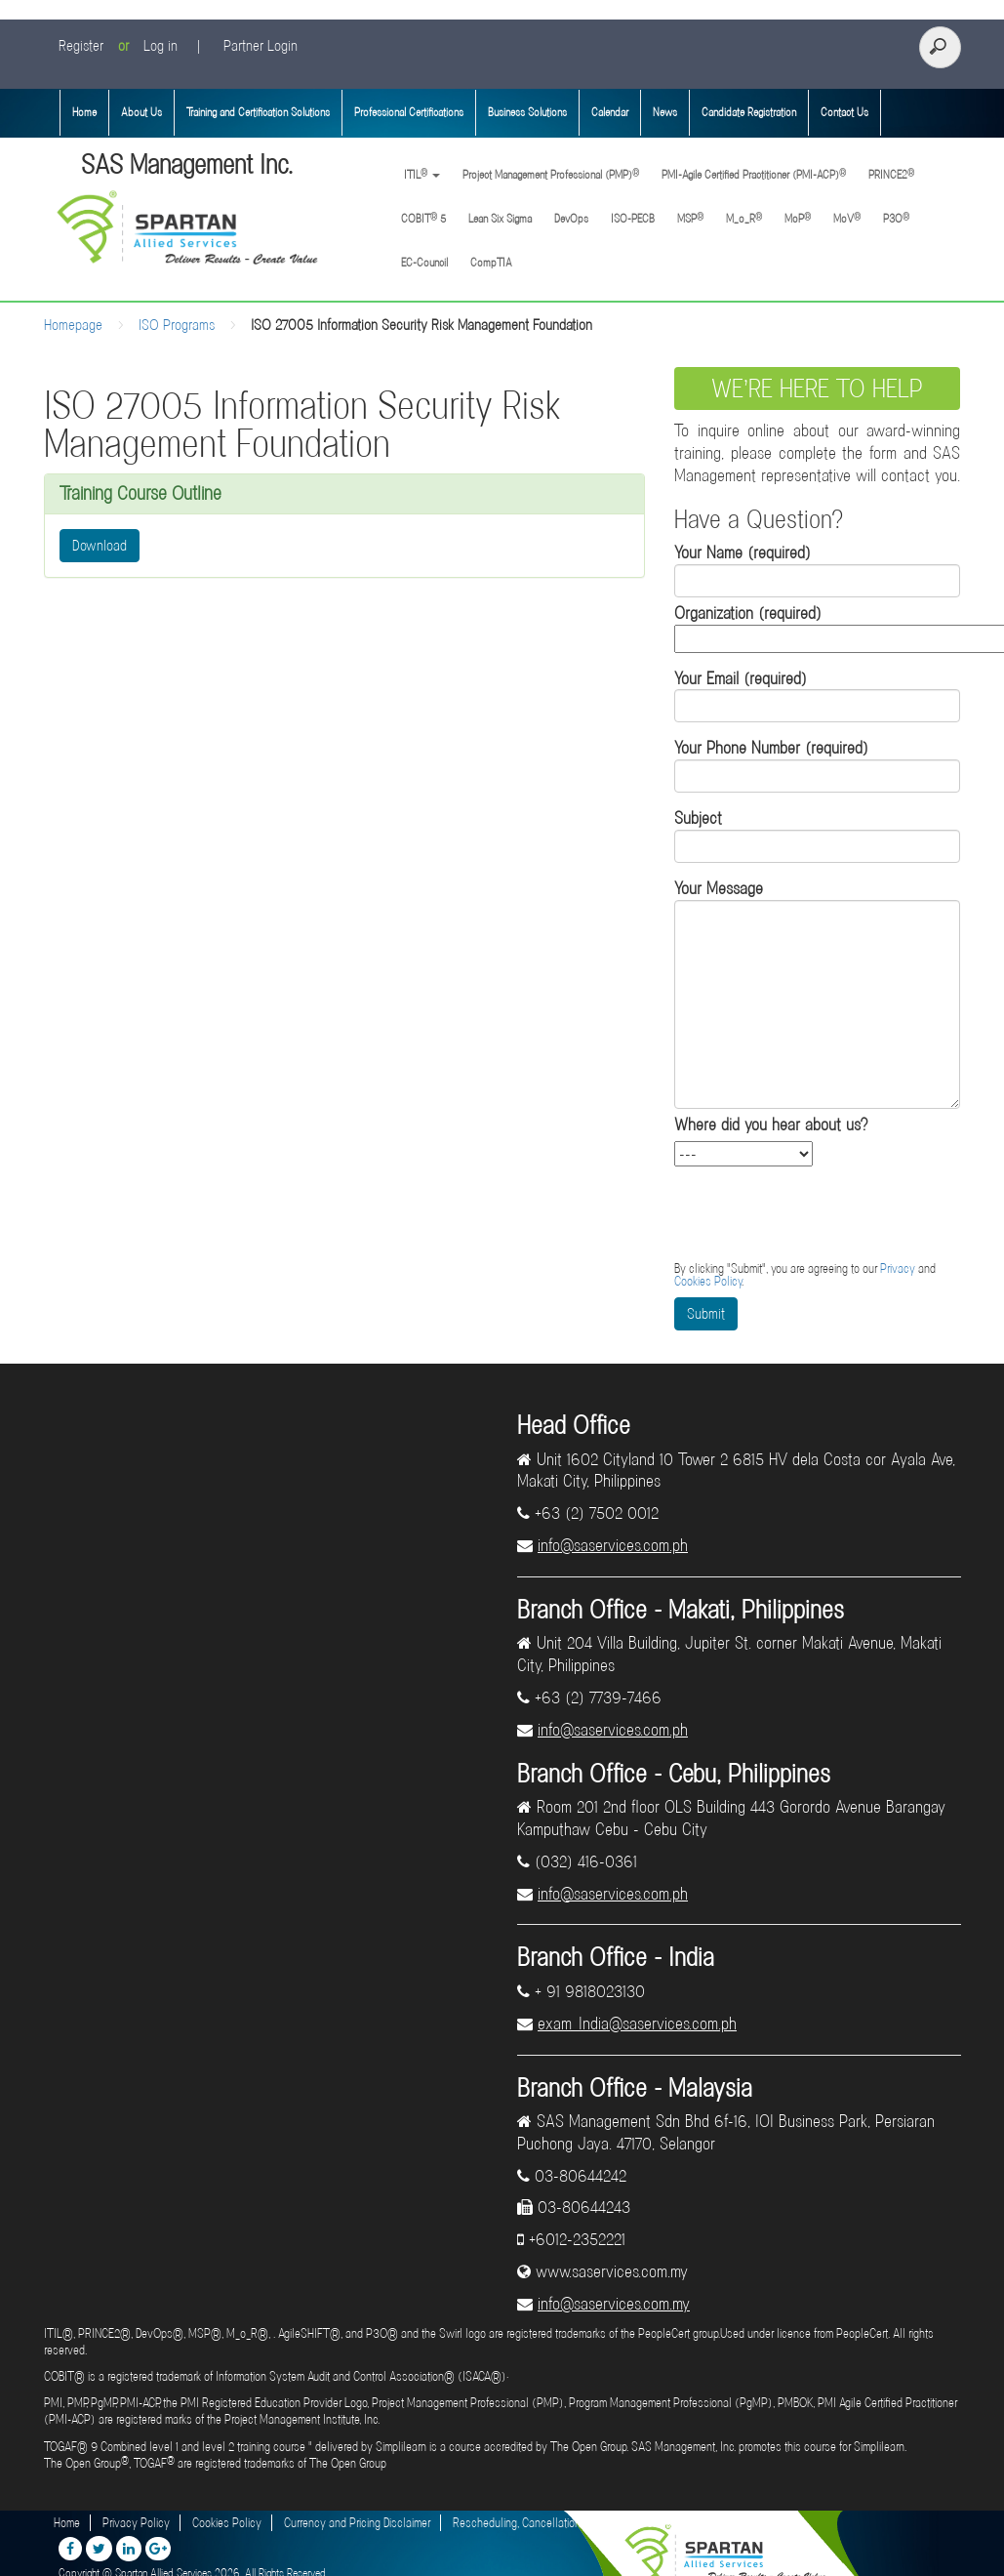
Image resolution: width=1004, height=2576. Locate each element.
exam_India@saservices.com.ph (637, 2023)
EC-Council (424, 262)
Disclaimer (723, 2523)
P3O (896, 218)
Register (81, 46)
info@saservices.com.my (614, 2303)
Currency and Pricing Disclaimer (357, 2523)
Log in (160, 46)
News (665, 112)
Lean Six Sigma (500, 218)
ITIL (420, 174)
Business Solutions (527, 112)
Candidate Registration (749, 112)
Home (84, 112)
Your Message (817, 993)
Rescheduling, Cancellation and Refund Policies (565, 2523)
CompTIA (491, 262)
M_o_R (744, 218)
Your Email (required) (817, 695)
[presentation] (822, 1214)
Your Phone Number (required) (817, 765)
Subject (817, 835)
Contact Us (844, 112)
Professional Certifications (408, 112)
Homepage (73, 325)
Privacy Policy (136, 2523)
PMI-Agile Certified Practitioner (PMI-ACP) (754, 174)
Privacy (897, 1268)
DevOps (571, 218)
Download (99, 545)
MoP (797, 218)
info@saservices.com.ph (613, 1545)
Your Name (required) (817, 569)
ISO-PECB (633, 218)
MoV (847, 218)
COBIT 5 (423, 218)
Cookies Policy (708, 1281)
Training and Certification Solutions (258, 112)
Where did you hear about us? (770, 1124)
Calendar (609, 112)
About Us (141, 112)
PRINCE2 (891, 174)
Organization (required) (817, 625)
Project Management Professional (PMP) (550, 174)
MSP (690, 218)
